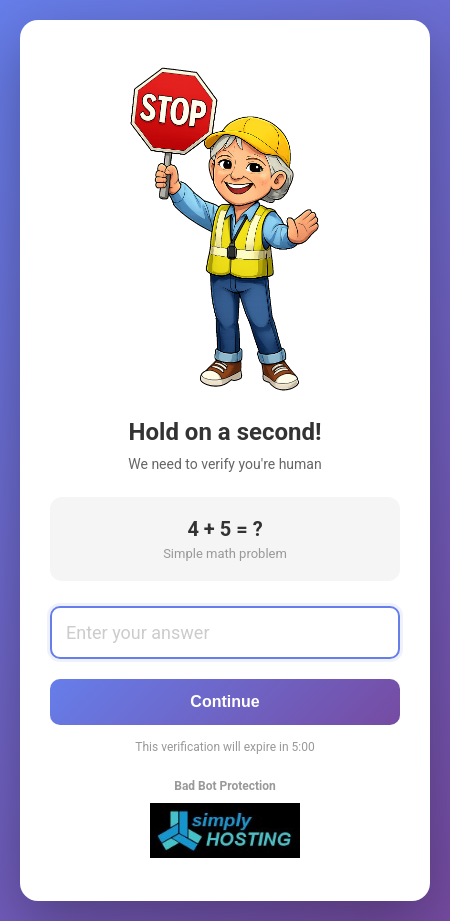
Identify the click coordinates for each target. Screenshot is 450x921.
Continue (224, 701)
